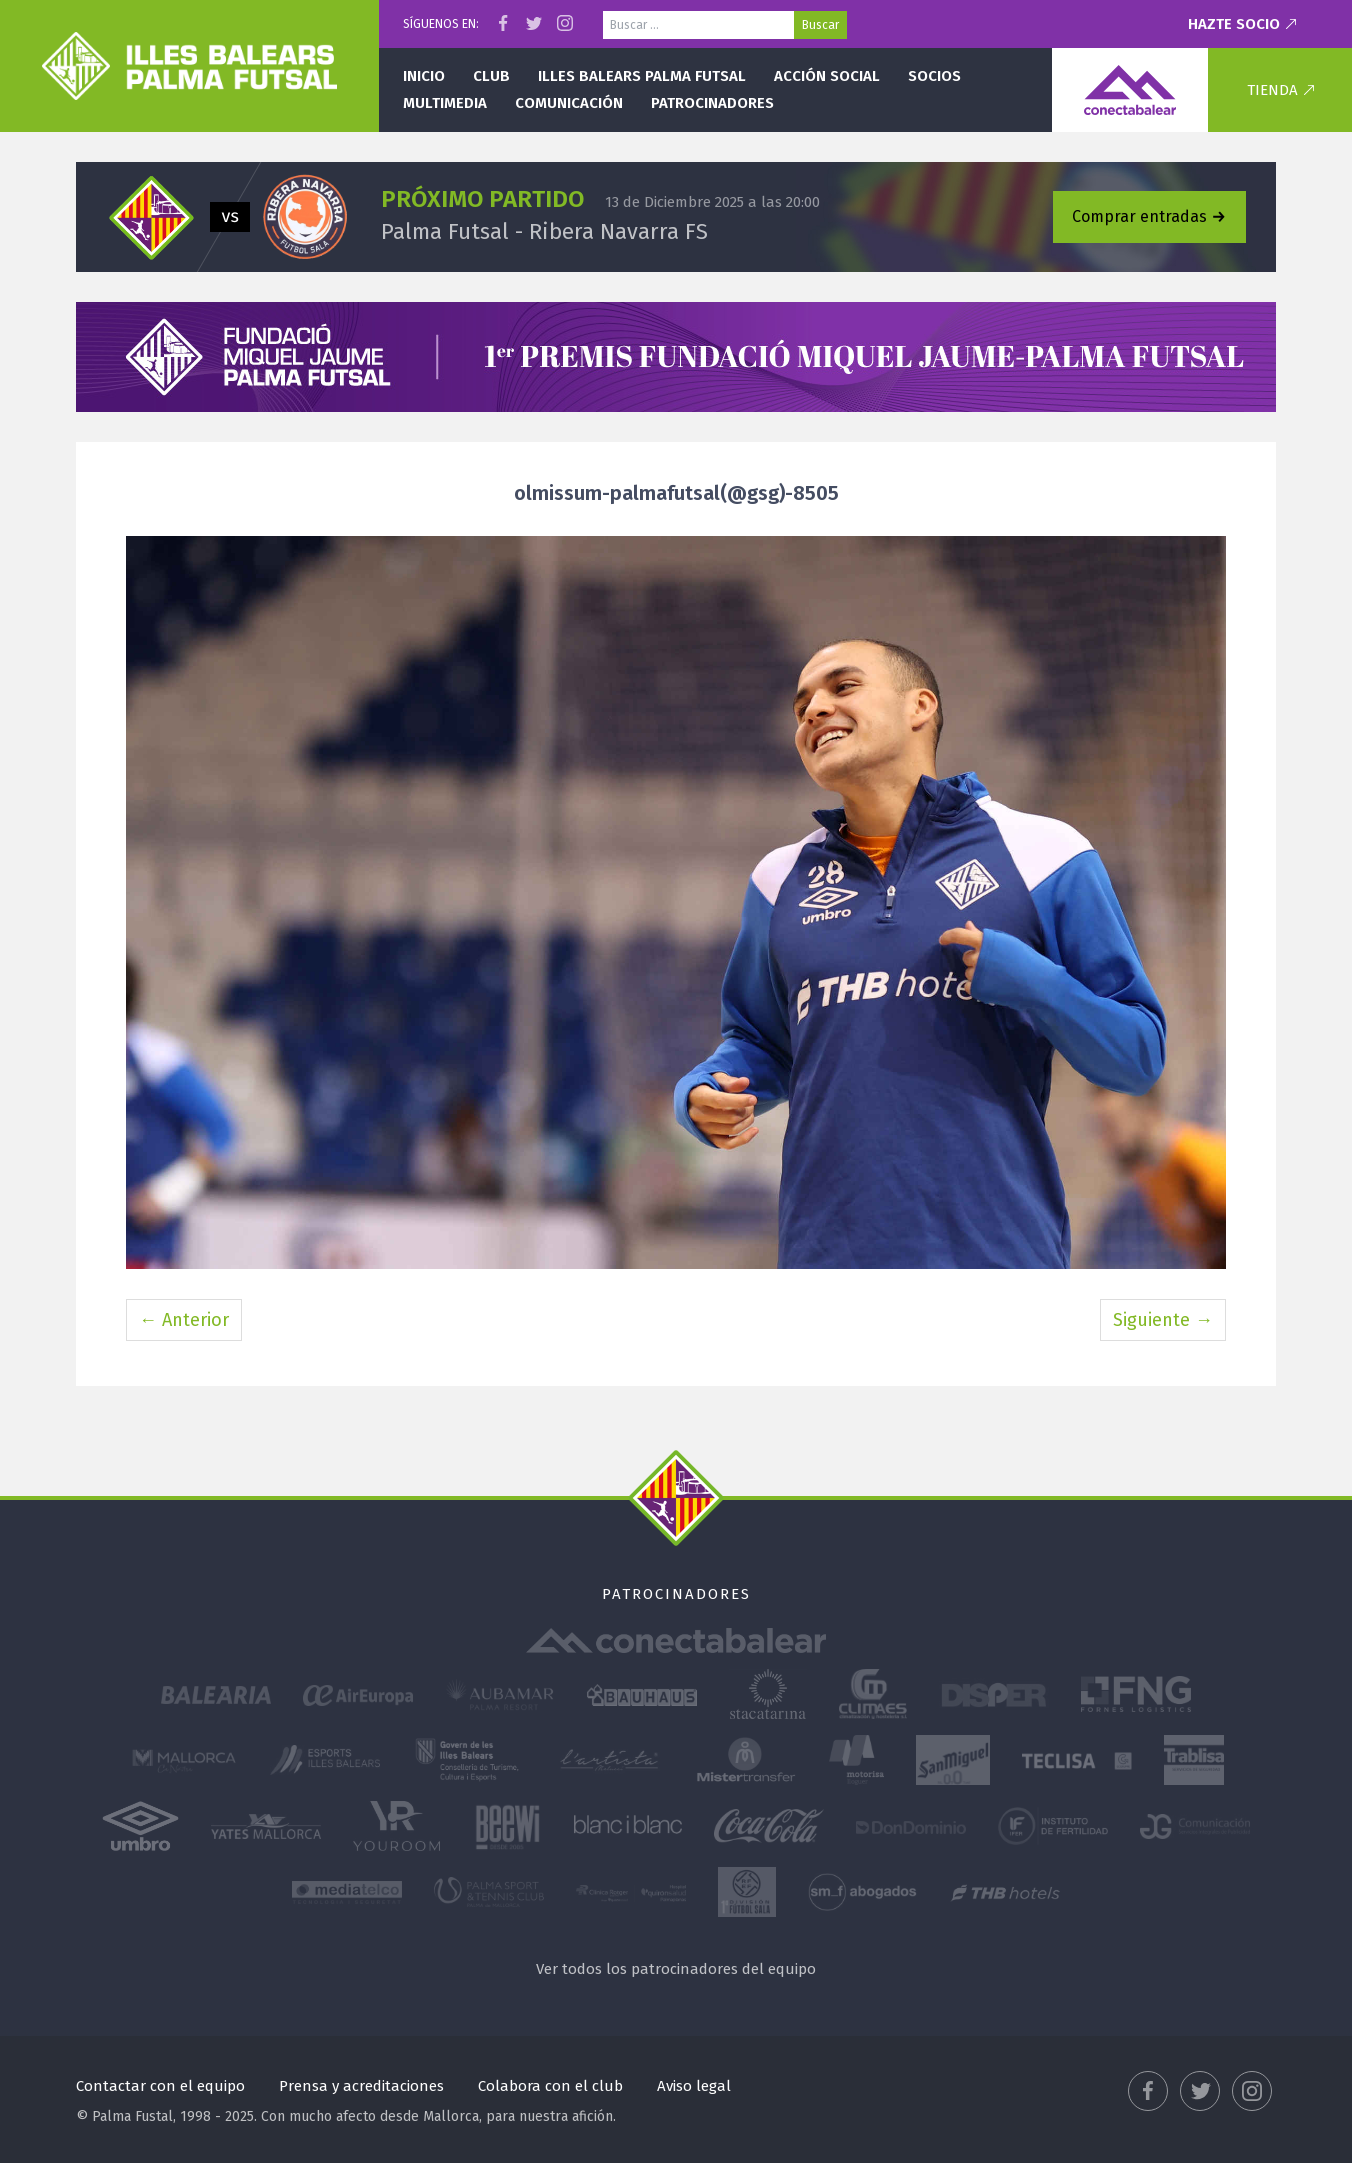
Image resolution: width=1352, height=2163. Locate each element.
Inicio (424, 76)
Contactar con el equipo (160, 2086)
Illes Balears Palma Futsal (642, 76)
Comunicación (569, 103)
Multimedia (445, 103)
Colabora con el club (550, 2086)
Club (491, 76)
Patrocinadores (712, 103)
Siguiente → (1163, 1320)
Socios (934, 76)
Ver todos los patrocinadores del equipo (676, 1969)
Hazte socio (1234, 24)
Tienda (1272, 90)
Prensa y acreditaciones (361, 2086)
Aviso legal (694, 2086)
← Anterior (184, 1320)
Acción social (827, 76)
